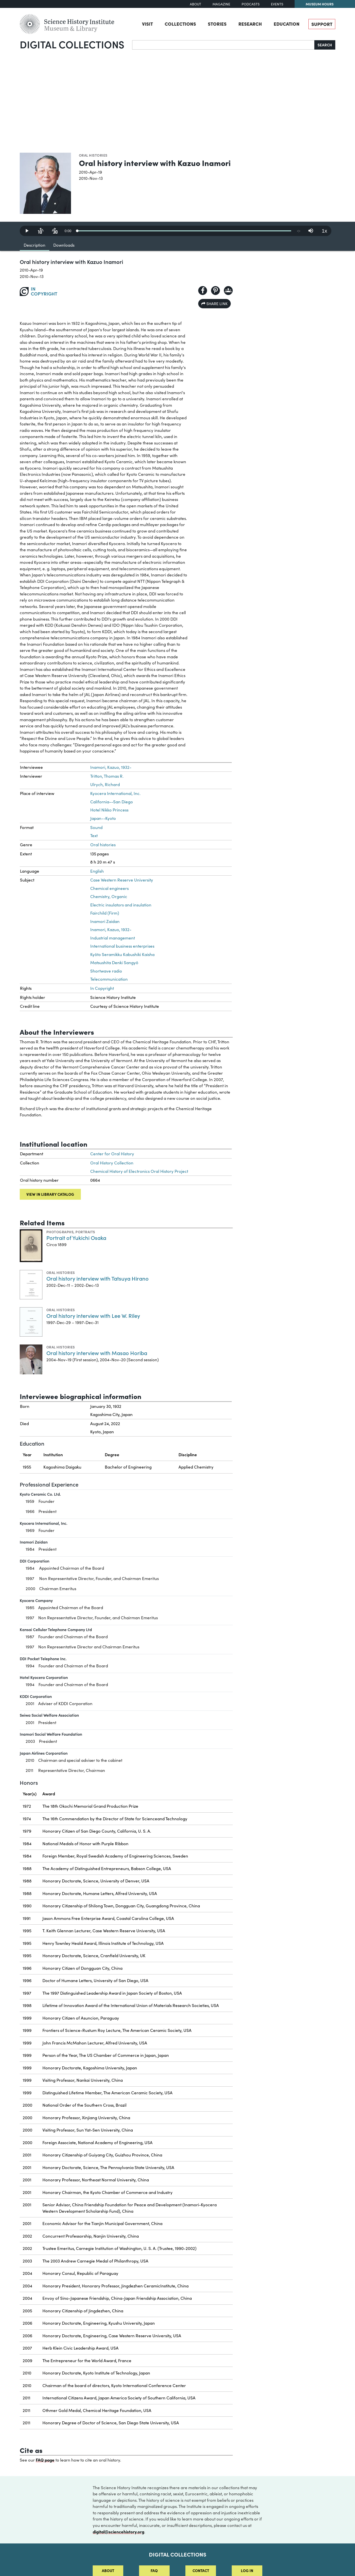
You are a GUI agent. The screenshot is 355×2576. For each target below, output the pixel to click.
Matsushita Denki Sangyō (114, 962)
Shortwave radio (106, 971)
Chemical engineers (109, 888)
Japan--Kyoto (103, 818)
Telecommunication (109, 979)
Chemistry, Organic (108, 896)
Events (277, 4)
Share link (214, 303)
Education (287, 23)
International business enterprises (122, 946)
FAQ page (45, 2460)
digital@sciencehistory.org (118, 2531)
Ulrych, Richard (105, 784)
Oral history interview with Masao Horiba (96, 1353)
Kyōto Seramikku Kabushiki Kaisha (122, 954)
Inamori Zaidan (105, 921)
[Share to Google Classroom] (228, 290)
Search (325, 44)
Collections (180, 23)
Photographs (59, 1231)
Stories (217, 23)
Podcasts (251, 4)
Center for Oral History (112, 1154)
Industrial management (112, 938)
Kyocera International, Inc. (115, 793)
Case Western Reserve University (121, 880)
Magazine (221, 4)
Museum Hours (320, 3)
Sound (96, 827)
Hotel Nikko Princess (109, 810)
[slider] (184, 230)
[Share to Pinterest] (215, 290)
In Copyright (102, 988)
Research (250, 23)
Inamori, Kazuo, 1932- (110, 767)
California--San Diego (111, 802)
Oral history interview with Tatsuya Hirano (97, 1278)
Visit (147, 23)
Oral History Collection (111, 1163)
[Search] (223, 45)
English (97, 871)
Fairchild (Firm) (104, 913)
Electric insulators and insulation (120, 905)
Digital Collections (72, 44)
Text (94, 835)
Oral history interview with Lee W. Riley (93, 1315)
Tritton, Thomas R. (107, 776)
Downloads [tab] (63, 245)
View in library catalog (50, 1194)
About (195, 4)
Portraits (85, 1231)
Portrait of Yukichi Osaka (76, 1237)
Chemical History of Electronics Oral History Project (139, 1171)
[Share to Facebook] (202, 290)
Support (321, 24)
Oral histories (93, 155)
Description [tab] (34, 245)
